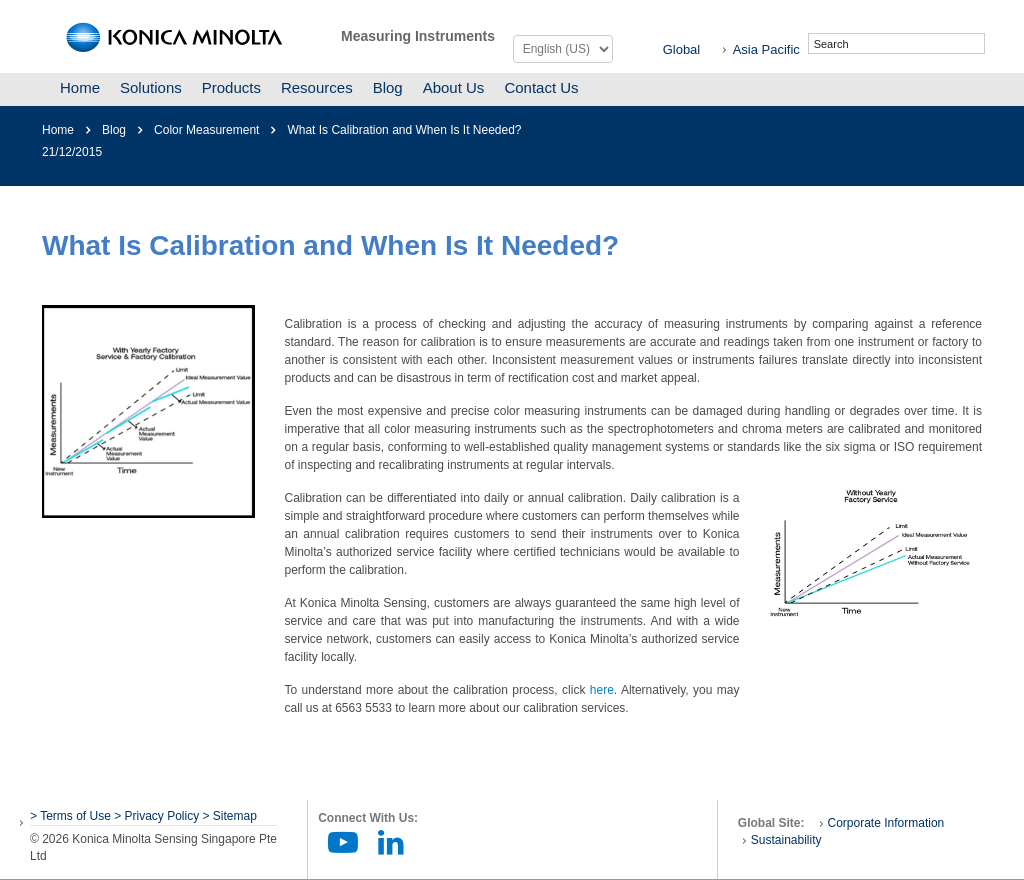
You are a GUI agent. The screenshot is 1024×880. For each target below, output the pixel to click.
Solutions (151, 87)
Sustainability (786, 840)
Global (682, 49)
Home (80, 87)
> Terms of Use (72, 816)
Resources (317, 87)
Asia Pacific (766, 49)
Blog (388, 87)
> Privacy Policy (156, 816)
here (602, 690)
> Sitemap (230, 816)
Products (231, 87)
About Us (454, 87)
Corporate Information (886, 823)
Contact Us (541, 87)
